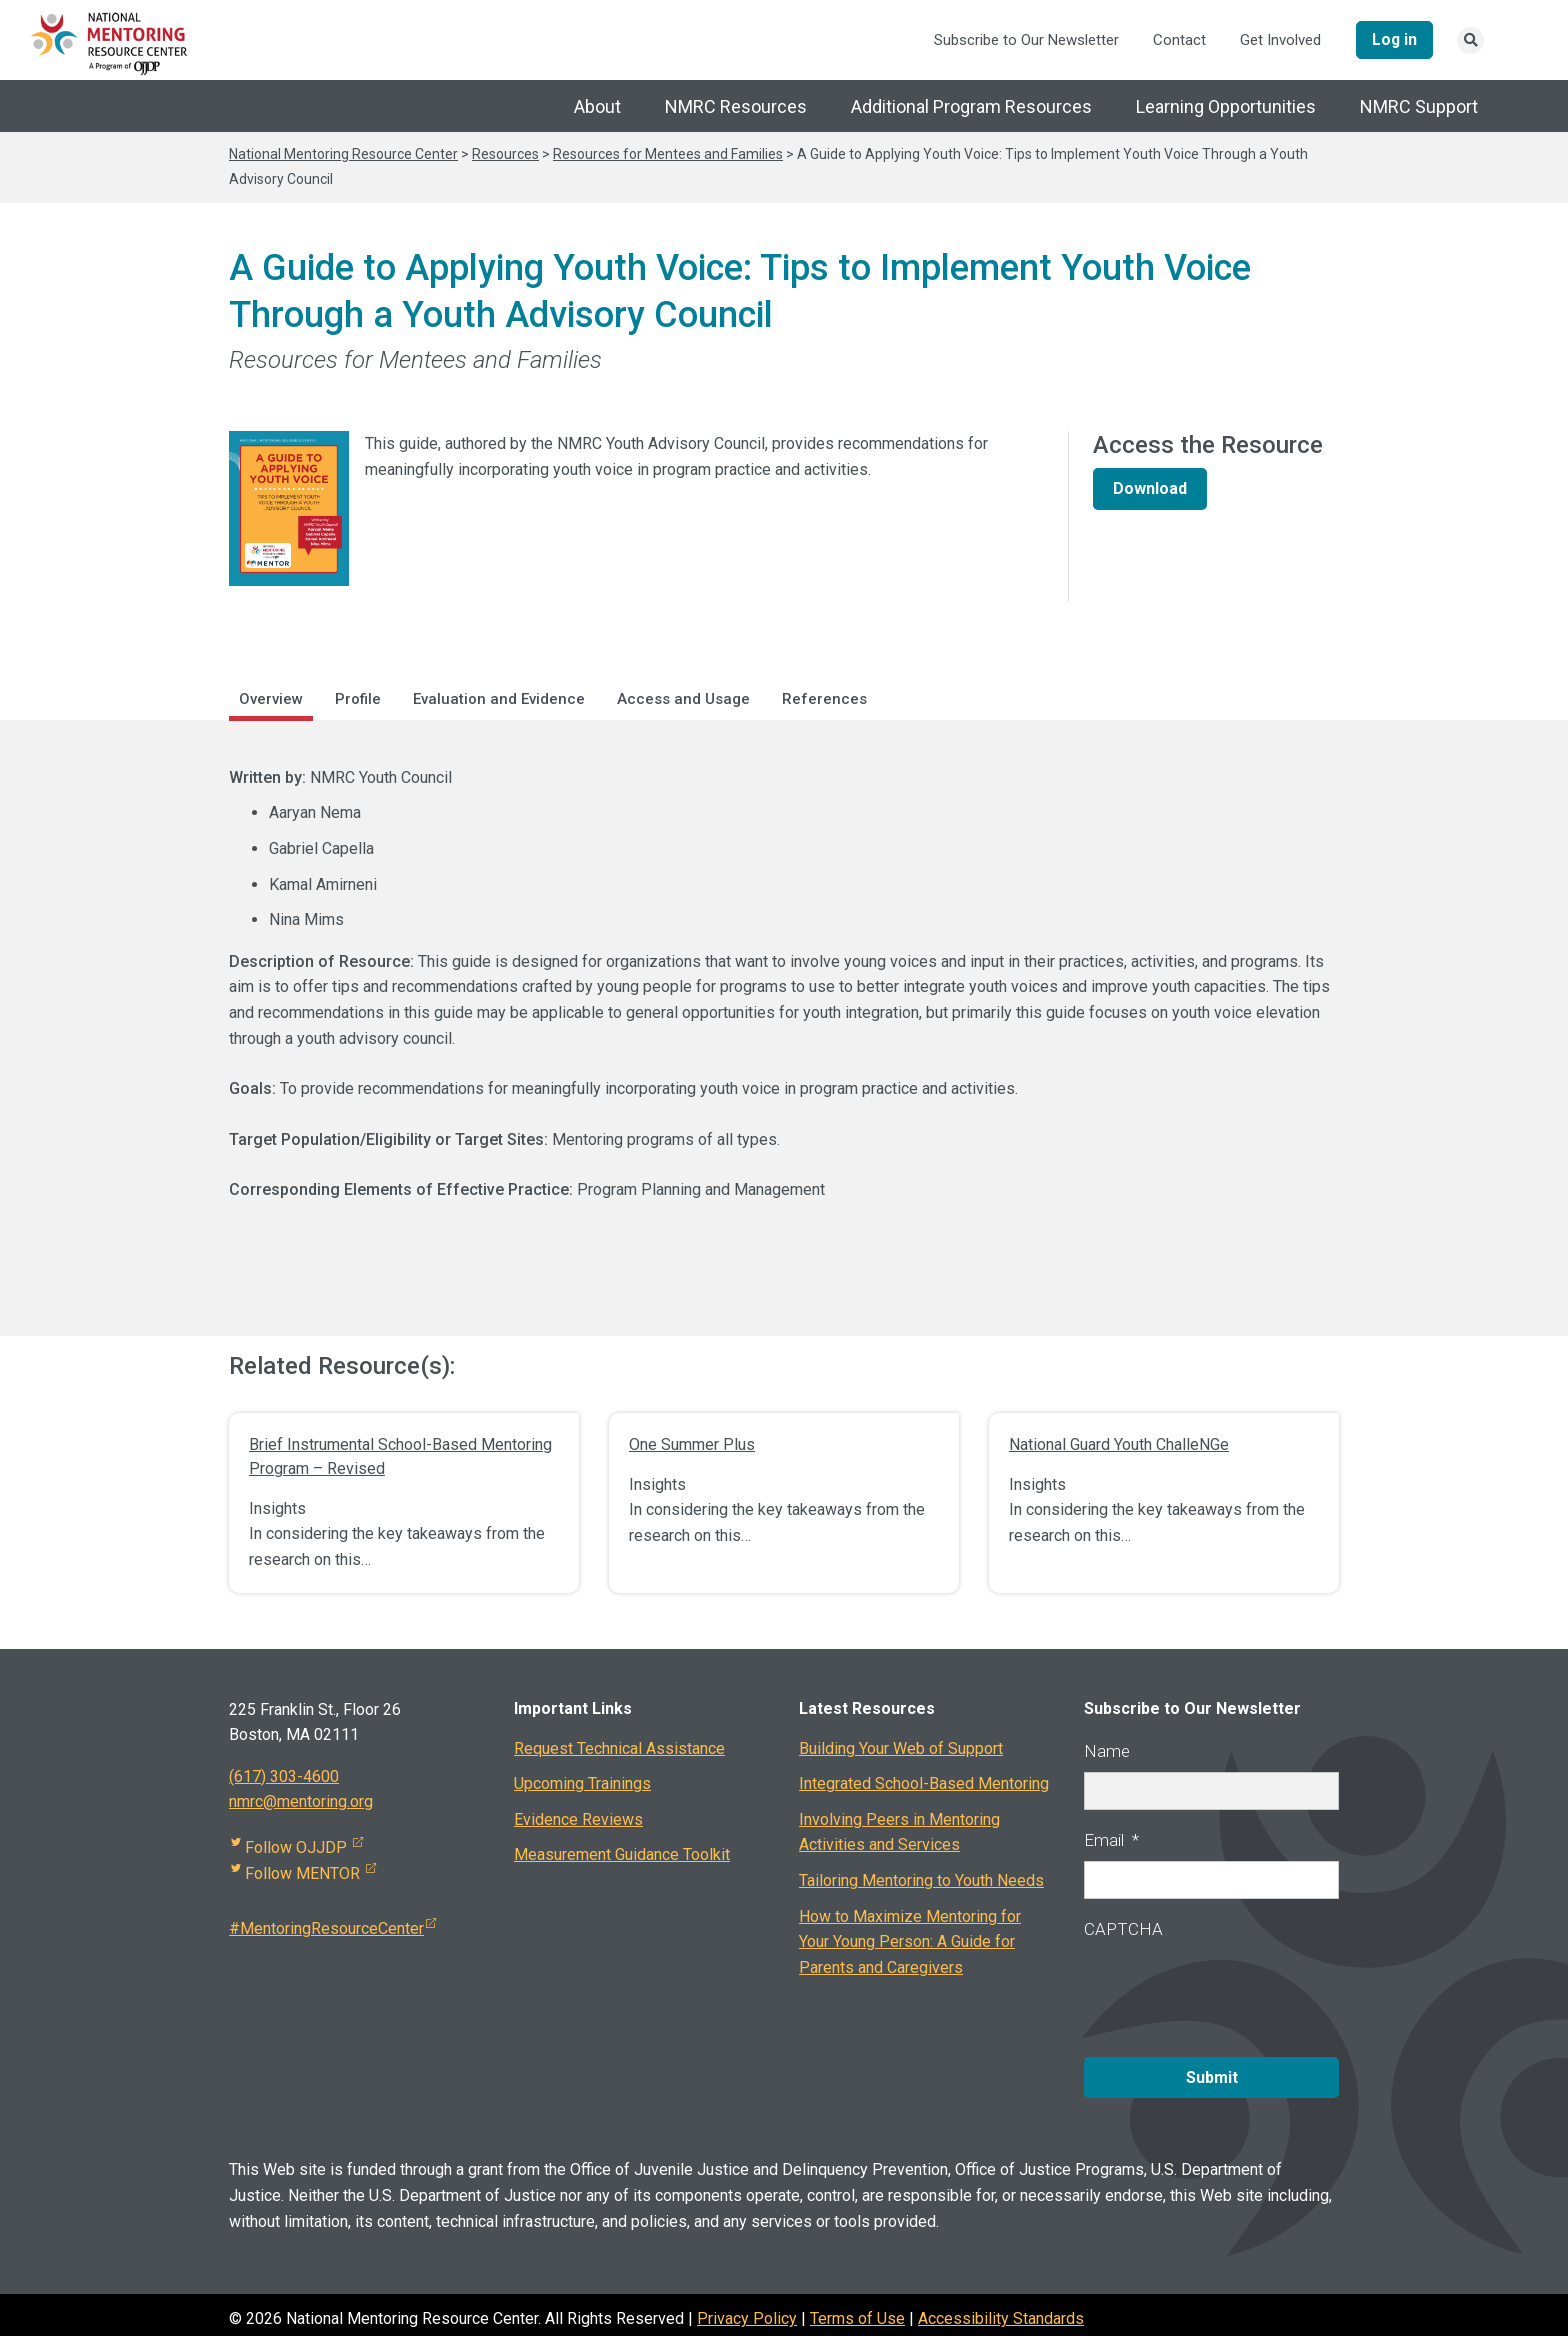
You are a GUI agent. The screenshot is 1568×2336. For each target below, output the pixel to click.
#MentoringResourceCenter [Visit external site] (332, 1930)
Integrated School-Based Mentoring (924, 1785)
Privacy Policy (747, 2310)
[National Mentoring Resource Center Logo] (110, 42)
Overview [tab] (271, 700)
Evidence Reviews (578, 1820)
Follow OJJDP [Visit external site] (297, 1848)
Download (1150, 489)
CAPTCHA (1123, 1930)
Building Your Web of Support (901, 1749)
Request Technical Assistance (619, 1749)
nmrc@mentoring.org (301, 1803)
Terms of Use (857, 2310)
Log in (1391, 39)
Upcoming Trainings (582, 1785)
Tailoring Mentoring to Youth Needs (921, 1881)
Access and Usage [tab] (683, 700)
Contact (1173, 41)
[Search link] (1470, 41)
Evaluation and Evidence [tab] (499, 700)
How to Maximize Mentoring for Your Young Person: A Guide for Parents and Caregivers (910, 1943)
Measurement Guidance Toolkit (622, 1856)
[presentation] (1236, 1991)
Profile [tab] (358, 700)
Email (1111, 1841)
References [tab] (824, 700)
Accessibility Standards (1001, 2310)
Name (1107, 1752)
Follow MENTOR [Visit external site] (303, 1874)
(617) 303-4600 (284, 1777)
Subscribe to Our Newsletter (1020, 41)
